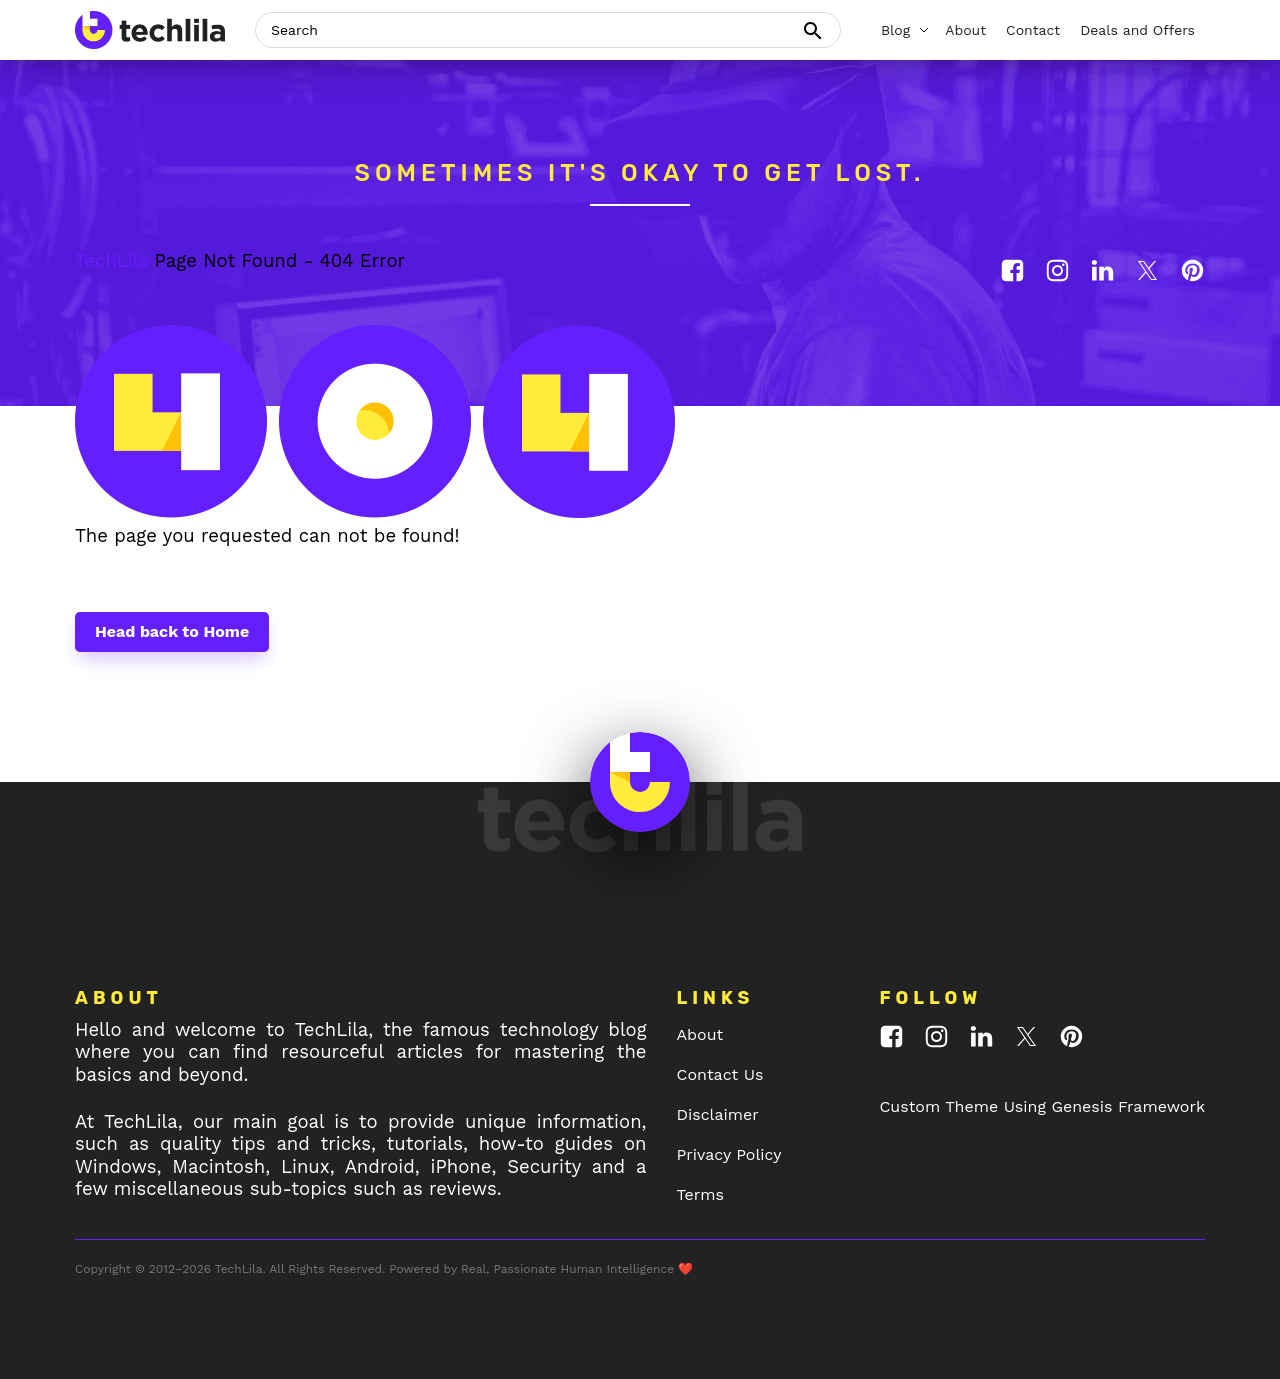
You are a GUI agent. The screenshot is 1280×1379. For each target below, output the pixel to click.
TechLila (111, 260)
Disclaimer (718, 1114)
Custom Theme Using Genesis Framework (1042, 1106)
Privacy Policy (729, 1154)
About (700, 1034)
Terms (700, 1194)
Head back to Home (172, 631)
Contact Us (720, 1074)
